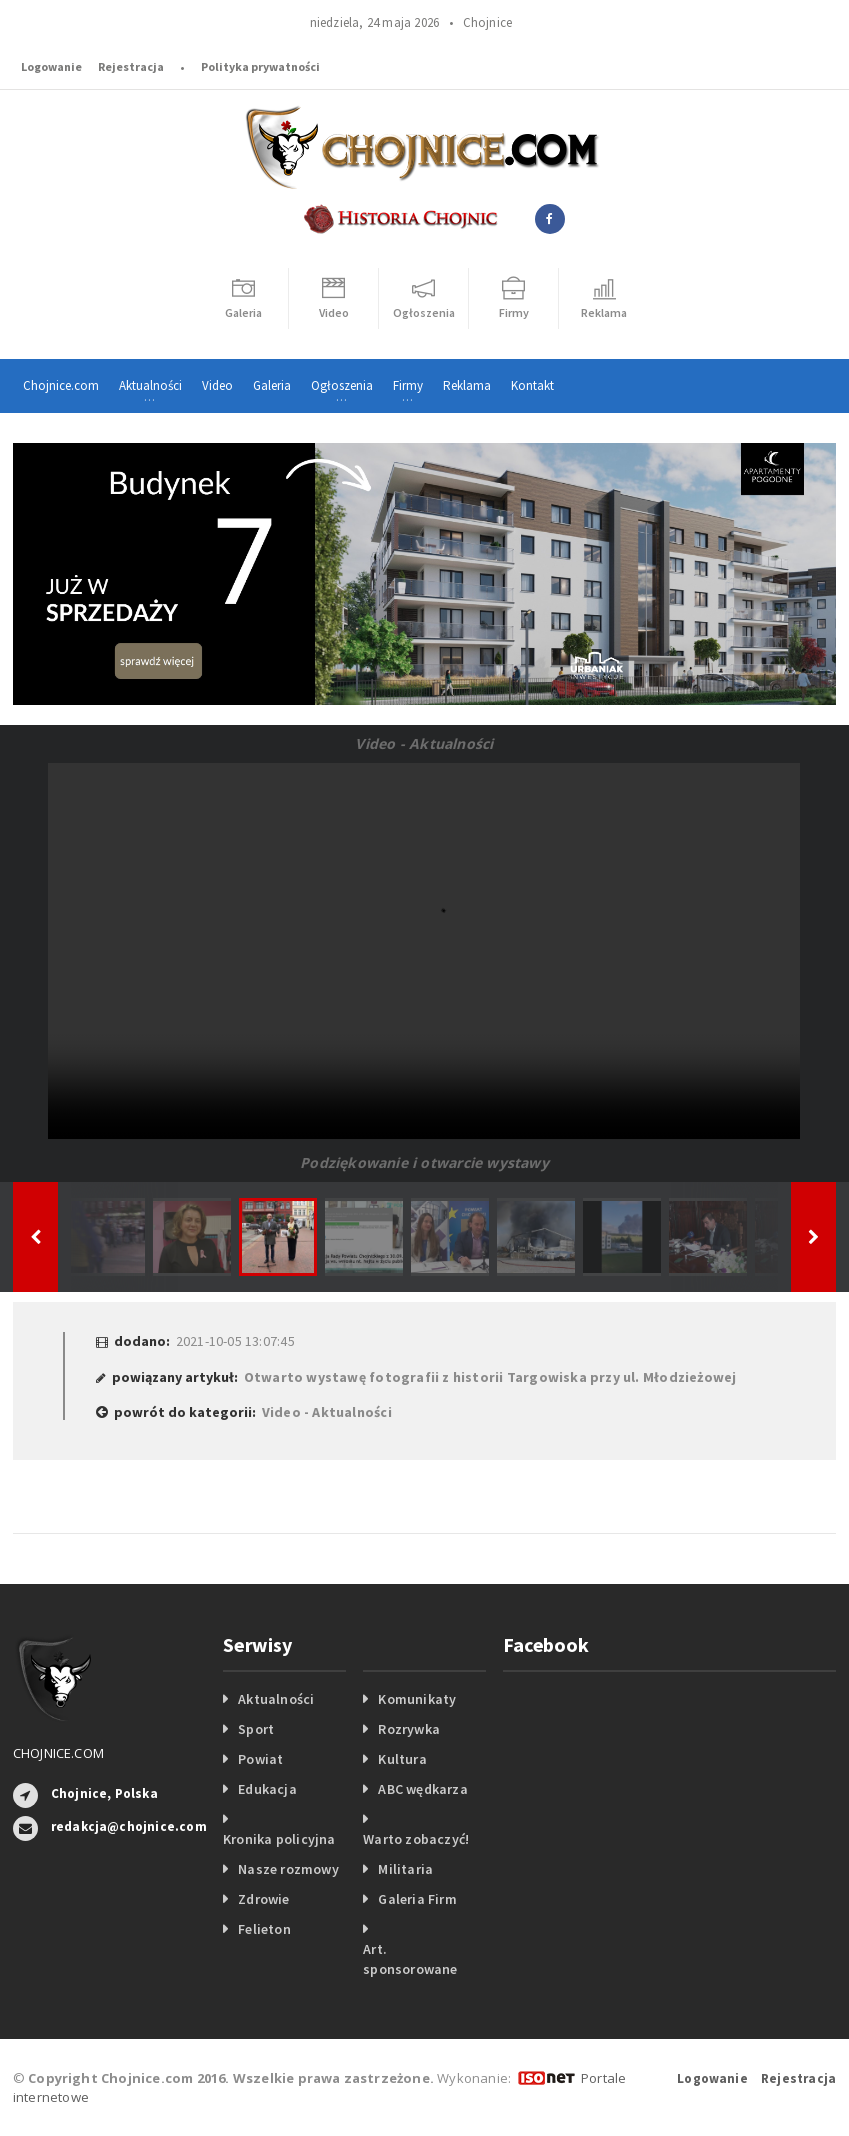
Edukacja (267, 1789)
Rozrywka (409, 1729)
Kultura (402, 1759)
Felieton (264, 1929)
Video (217, 385)
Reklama (467, 385)
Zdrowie (263, 1899)
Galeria (272, 385)
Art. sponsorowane (410, 1959)
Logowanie (51, 66)
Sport (256, 1729)
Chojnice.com (61, 385)
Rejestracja (131, 66)
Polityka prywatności (260, 66)
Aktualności (276, 1699)
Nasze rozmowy (288, 1869)
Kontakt (532, 385)
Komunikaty (417, 1699)
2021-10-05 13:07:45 (235, 1341)
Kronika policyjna (279, 1839)
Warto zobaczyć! (416, 1839)
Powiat (260, 1759)
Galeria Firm (417, 1899)
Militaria (405, 1869)
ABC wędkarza (423, 1789)
